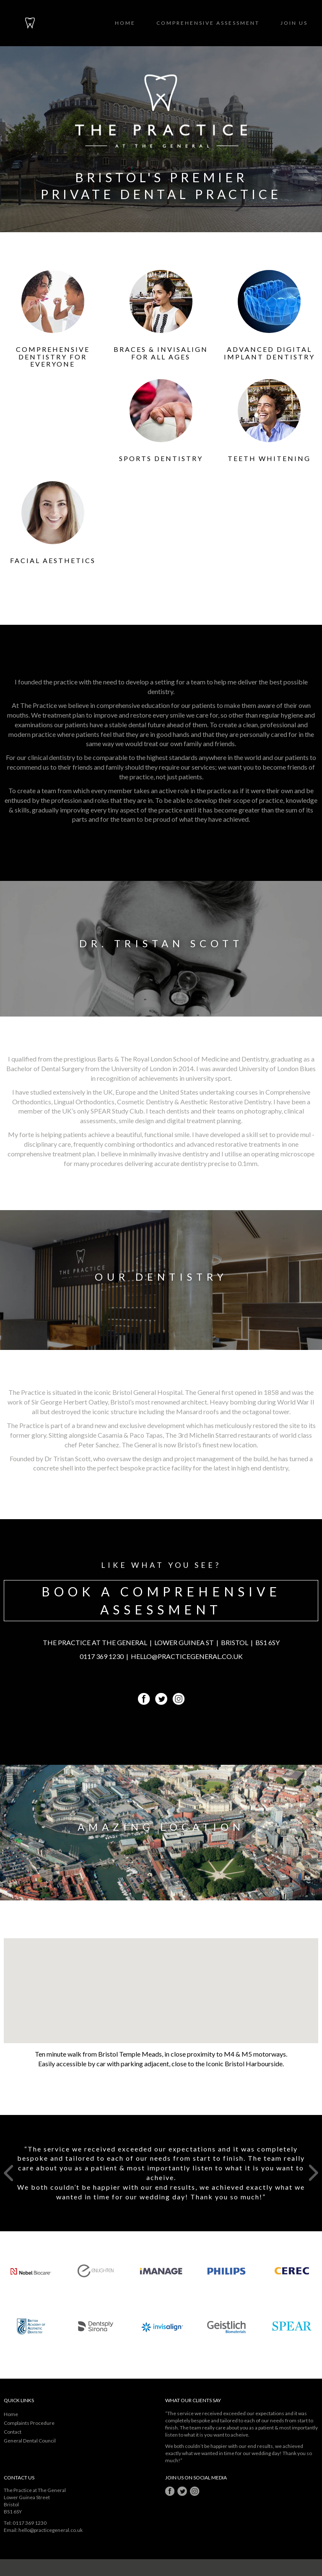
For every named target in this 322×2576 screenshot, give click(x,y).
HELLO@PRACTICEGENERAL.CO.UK (187, 1656)
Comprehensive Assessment (208, 23)
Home (125, 23)
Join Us (294, 23)
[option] (161, 2173)
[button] (161, 1983)
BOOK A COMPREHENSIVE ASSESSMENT (161, 1600)
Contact (12, 2432)
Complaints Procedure (29, 2423)
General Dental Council (30, 2440)
